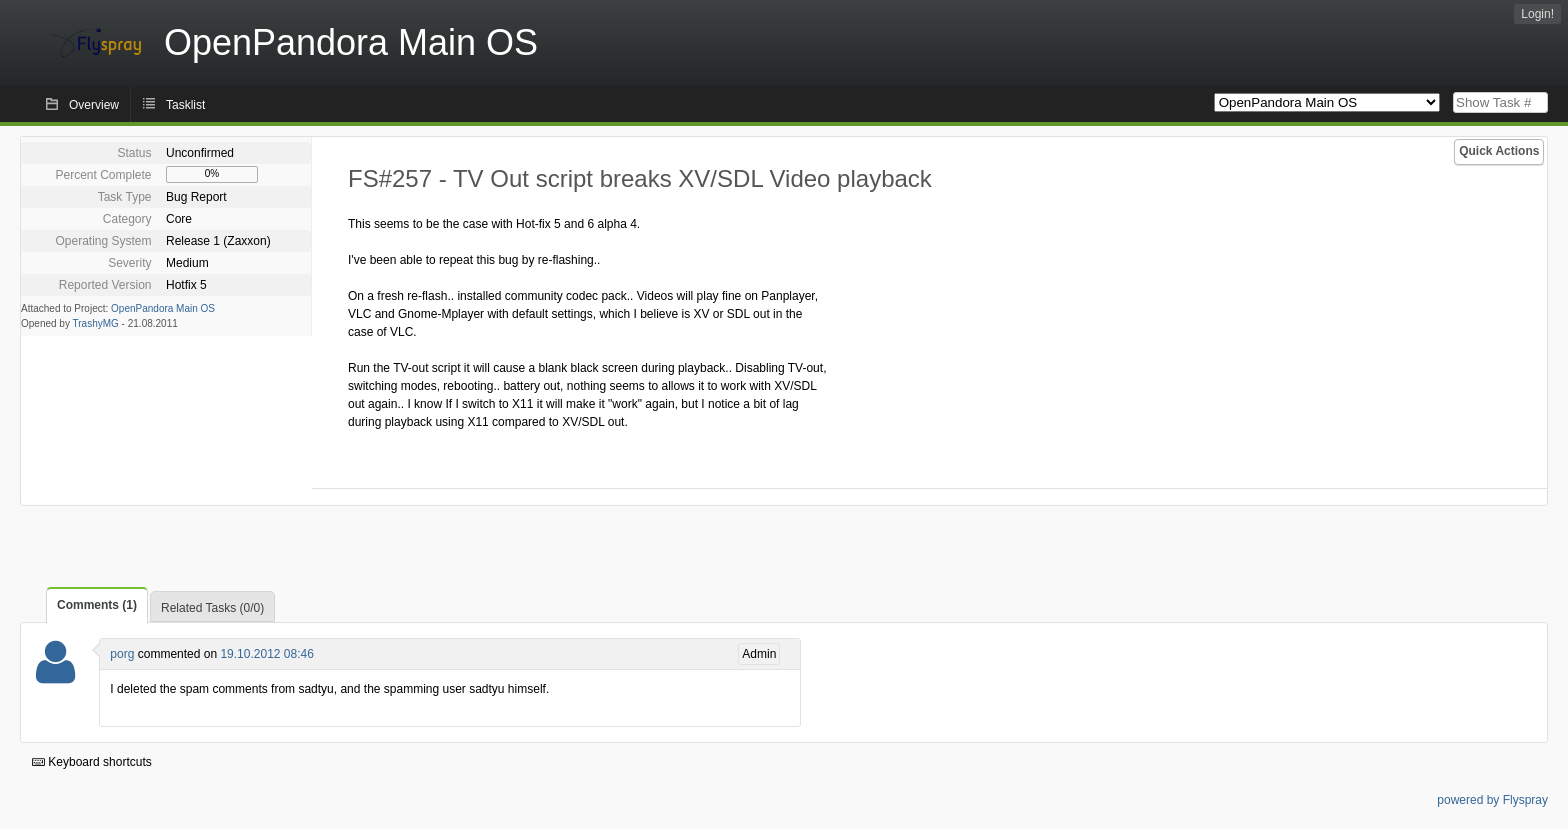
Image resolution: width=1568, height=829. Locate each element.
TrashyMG (96, 323)
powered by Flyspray (1492, 800)
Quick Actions (1499, 151)
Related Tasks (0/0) (212, 608)
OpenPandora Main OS (163, 308)
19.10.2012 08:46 (266, 654)
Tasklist (185, 105)
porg (122, 654)
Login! (1537, 14)
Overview (94, 105)
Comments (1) (97, 605)
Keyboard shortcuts (92, 762)
